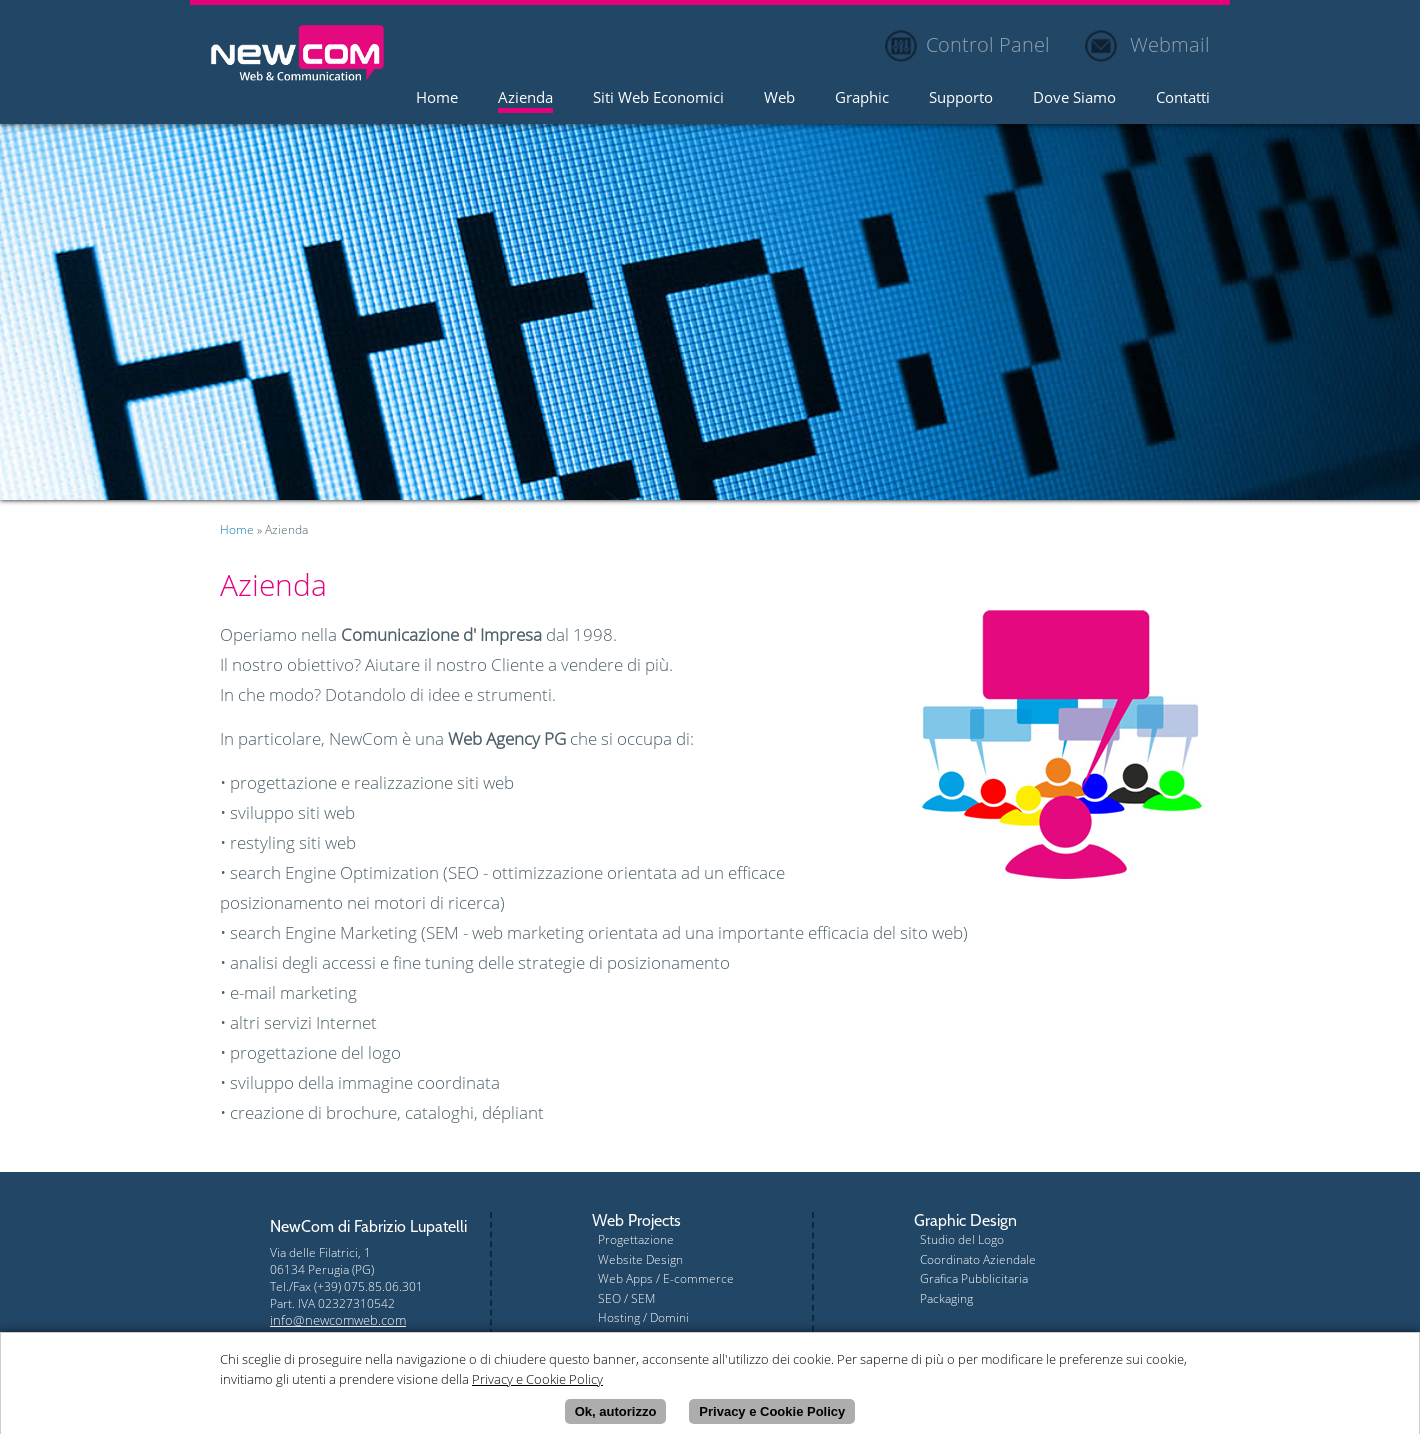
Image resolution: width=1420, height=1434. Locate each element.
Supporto (961, 98)
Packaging (946, 1298)
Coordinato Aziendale (978, 1259)
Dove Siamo (1074, 98)
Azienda (525, 98)
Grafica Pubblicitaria (974, 1278)
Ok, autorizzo (616, 1414)
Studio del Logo (962, 1239)
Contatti (1183, 98)
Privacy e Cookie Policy (772, 1414)
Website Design (640, 1259)
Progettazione (636, 1239)
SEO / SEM (626, 1298)
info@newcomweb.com (338, 1320)
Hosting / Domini (643, 1317)
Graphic (862, 98)
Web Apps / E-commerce (666, 1278)
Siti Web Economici (658, 98)
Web (779, 98)
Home (437, 98)
